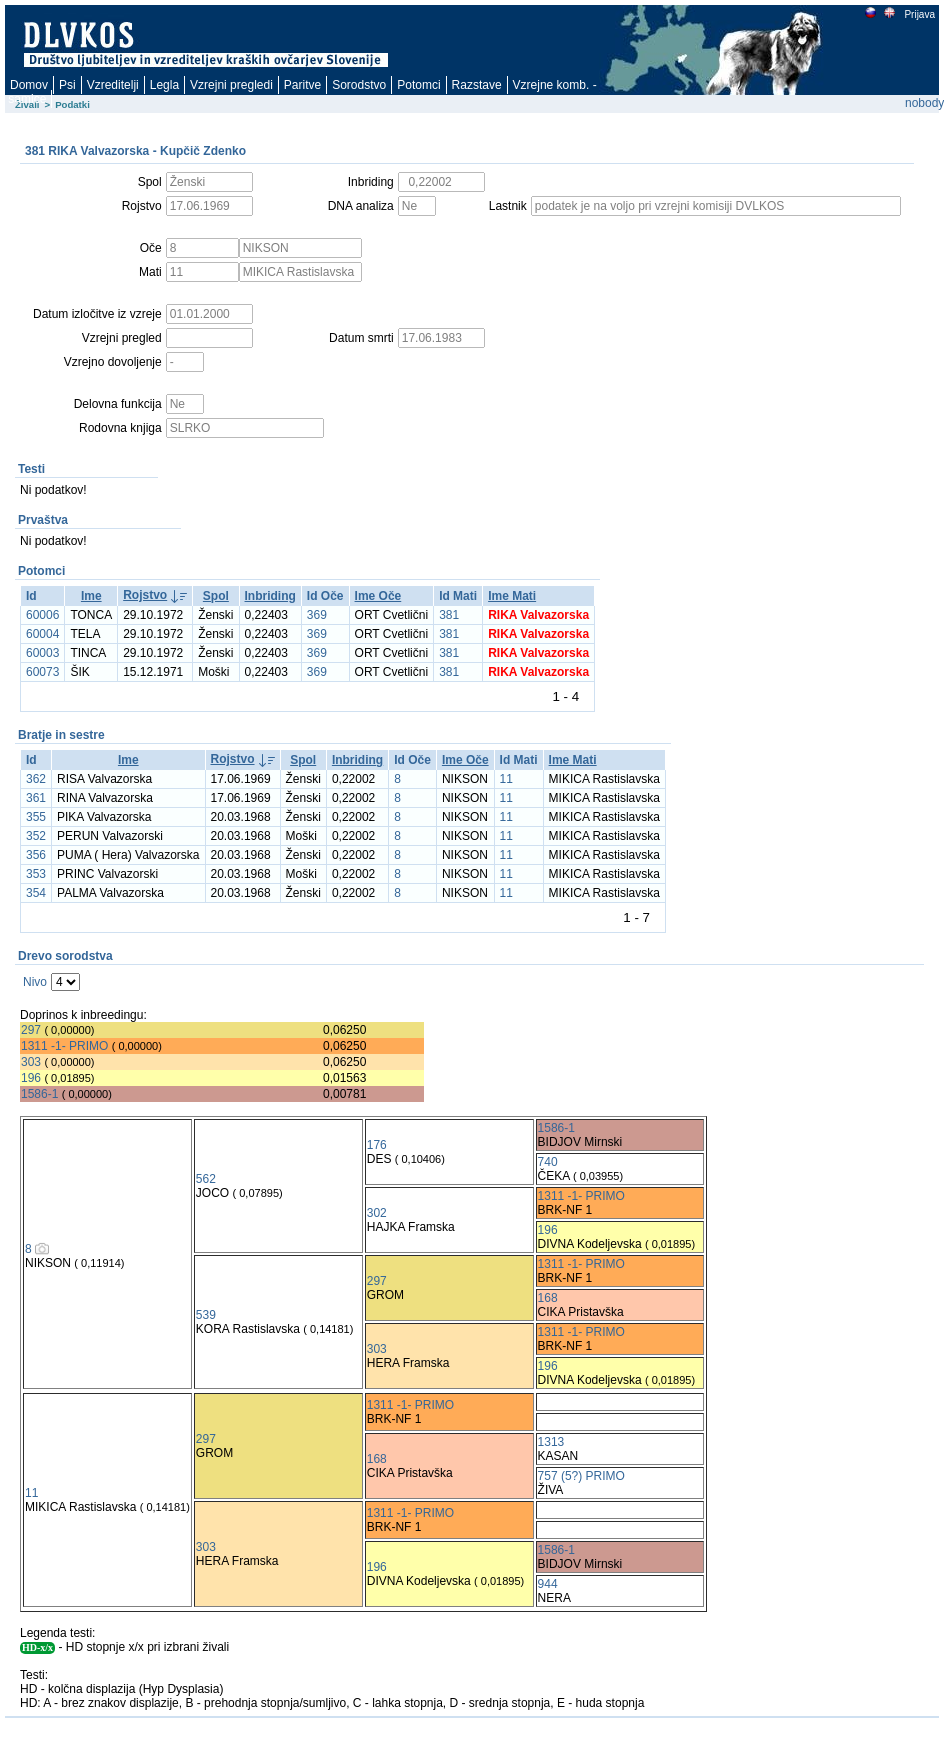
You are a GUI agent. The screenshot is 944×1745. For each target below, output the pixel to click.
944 (548, 1584)
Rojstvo (145, 595)
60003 (42, 653)
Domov (29, 85)
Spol (216, 596)
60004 (42, 634)
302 (377, 1213)
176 (377, 1145)
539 (206, 1315)
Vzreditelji (113, 85)
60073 (42, 672)
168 (548, 1298)
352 (36, 836)
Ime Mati (512, 596)
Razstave (477, 85)
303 (31, 1062)
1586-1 (39, 1094)
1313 (551, 1442)
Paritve (302, 85)
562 (206, 1179)
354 (36, 893)
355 (36, 817)
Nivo (35, 982)
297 (31, 1030)
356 (36, 855)
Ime (91, 596)
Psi (67, 85)
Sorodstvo (359, 85)
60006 (42, 615)
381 (449, 615)
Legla (164, 85)
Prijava (919, 14)
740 (548, 1162)
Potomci (418, 85)
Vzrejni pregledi (231, 85)
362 (36, 779)
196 (31, 1078)
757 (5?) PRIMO (581, 1476)
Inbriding (270, 596)
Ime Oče (378, 596)
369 (317, 615)
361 (36, 798)
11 (506, 779)
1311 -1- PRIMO (64, 1046)
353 (36, 874)
